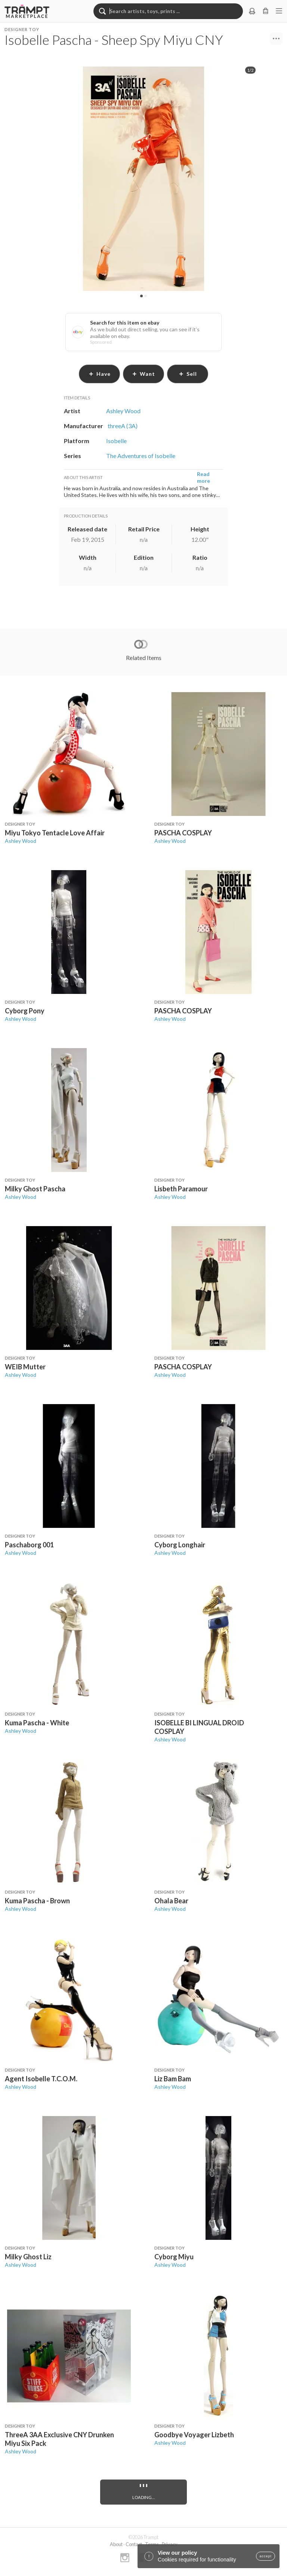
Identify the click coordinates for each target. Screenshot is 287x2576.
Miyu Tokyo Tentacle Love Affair (55, 833)
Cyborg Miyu (174, 2257)
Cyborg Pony (24, 1011)
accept (265, 2556)
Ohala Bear (171, 1901)
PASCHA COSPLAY (183, 833)
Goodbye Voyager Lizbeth (194, 2435)
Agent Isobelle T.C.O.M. (41, 2079)
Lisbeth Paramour (181, 1189)
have (100, 374)
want (143, 374)
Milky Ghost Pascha (35, 1189)
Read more (203, 477)
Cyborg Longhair (179, 1545)
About (116, 2544)
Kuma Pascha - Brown (37, 1901)
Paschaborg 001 (29, 1545)
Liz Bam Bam (172, 2079)
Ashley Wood (20, 841)
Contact (134, 2544)
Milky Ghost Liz (28, 2257)
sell (188, 374)
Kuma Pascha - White (37, 1723)
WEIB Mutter (25, 1367)
